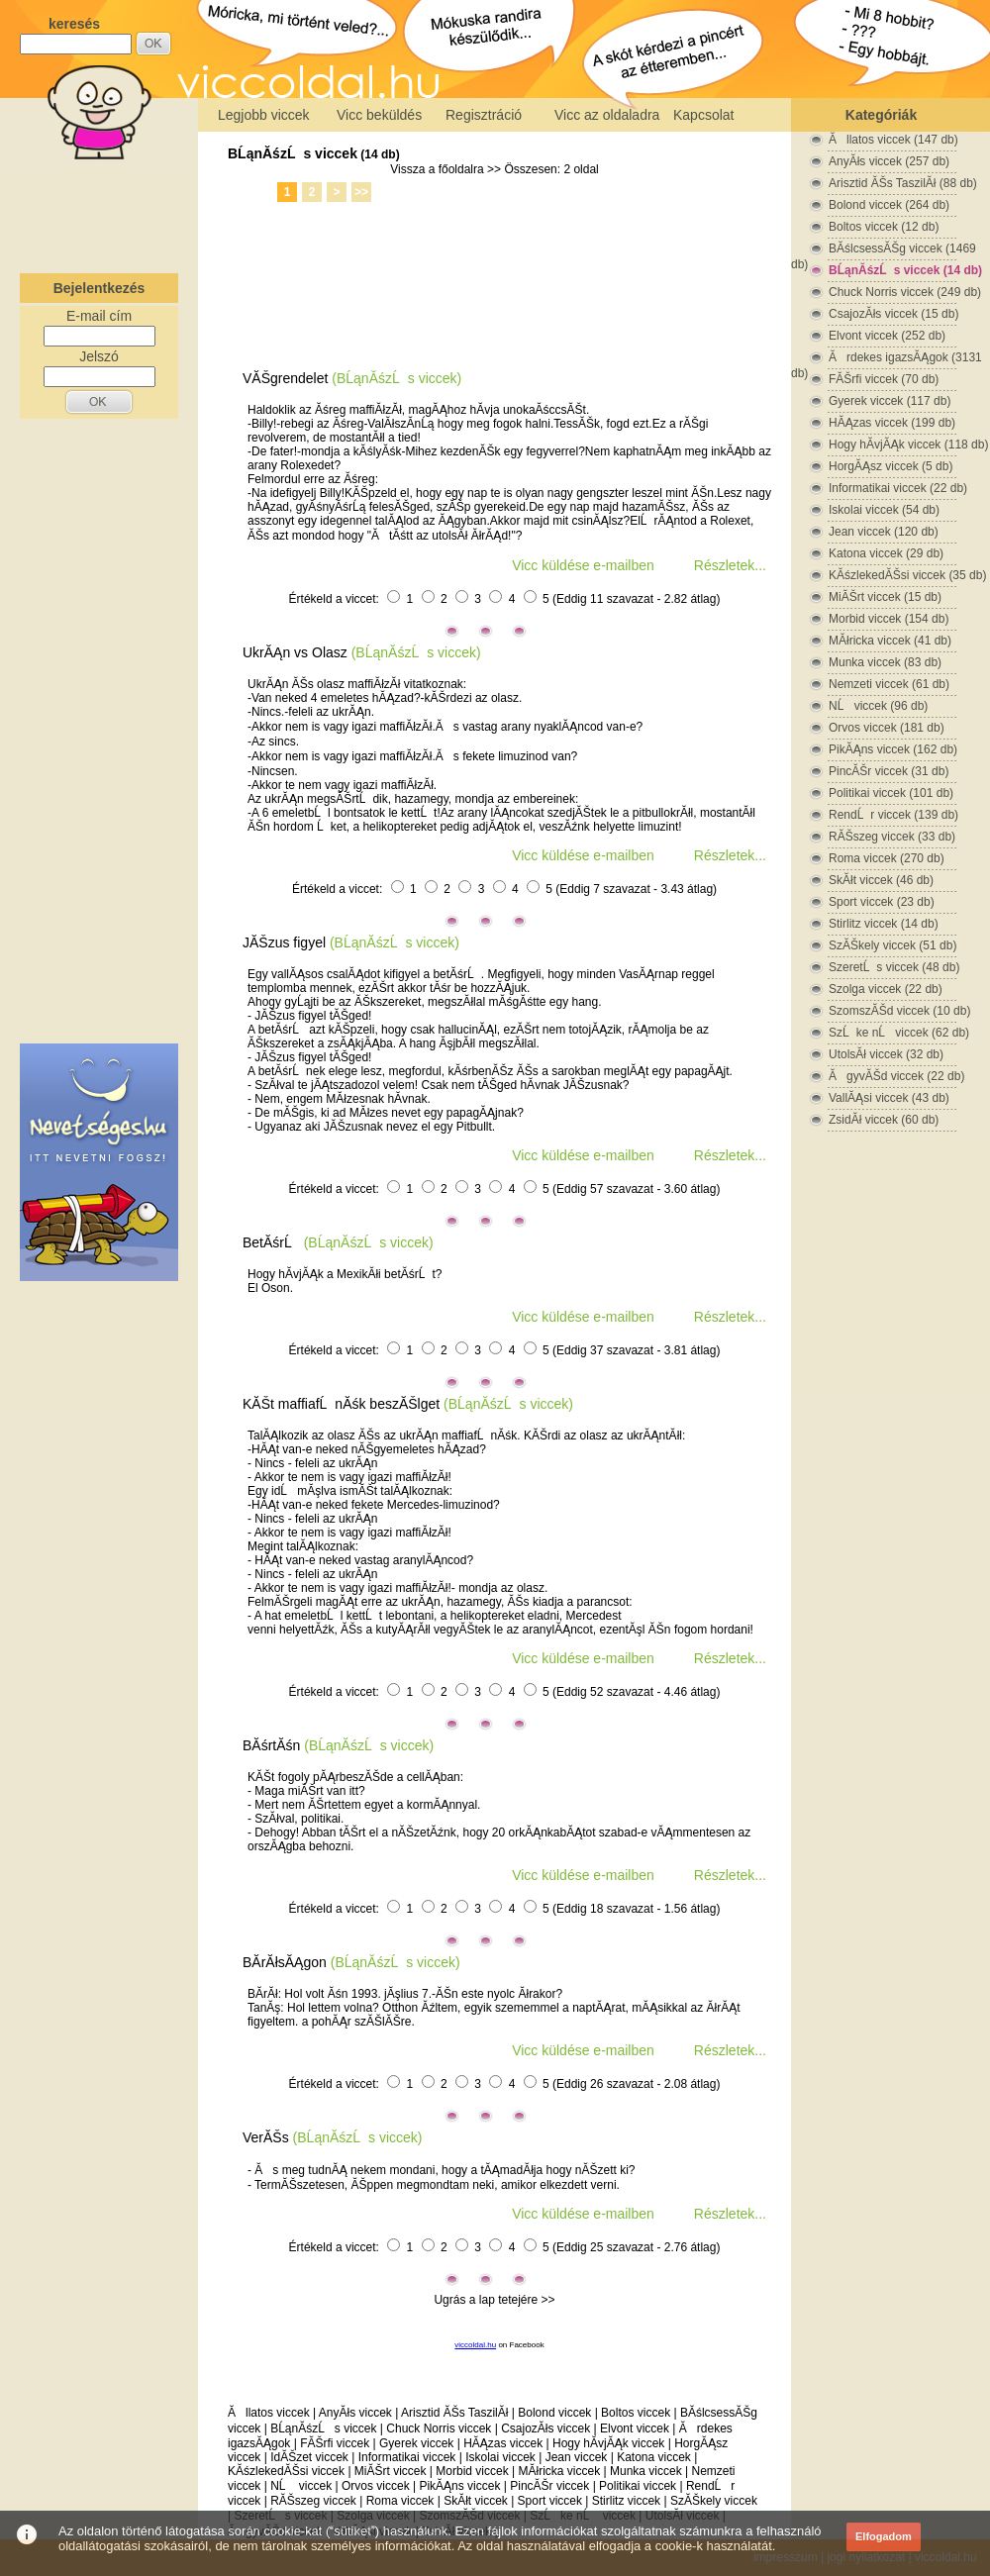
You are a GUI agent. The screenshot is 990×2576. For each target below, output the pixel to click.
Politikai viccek (637, 2486)
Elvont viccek (634, 2428)
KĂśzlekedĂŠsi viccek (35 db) (907, 575)
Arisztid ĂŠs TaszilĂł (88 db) (903, 183)
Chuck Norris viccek (438, 2428)
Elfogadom (883, 2536)
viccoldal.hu (475, 2344)
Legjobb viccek (264, 115)
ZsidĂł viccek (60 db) (884, 1120)
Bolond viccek (554, 2413)
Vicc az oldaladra (606, 115)
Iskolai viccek (500, 2457)
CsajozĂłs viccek (545, 2428)
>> (361, 192)
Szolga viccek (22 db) (885, 989)
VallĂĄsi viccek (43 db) (889, 1098)
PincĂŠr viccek (549, 2486)
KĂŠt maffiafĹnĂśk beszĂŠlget (341, 1404)
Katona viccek (654, 2457)
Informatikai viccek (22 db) (898, 488)
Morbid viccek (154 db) (888, 619)
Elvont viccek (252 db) (887, 336)
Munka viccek (646, 2471)
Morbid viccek (472, 2471)
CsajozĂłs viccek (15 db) (893, 314)
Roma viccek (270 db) (886, 858)
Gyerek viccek (416, 2443)
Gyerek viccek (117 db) (889, 401)
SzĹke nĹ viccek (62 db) (899, 1033)
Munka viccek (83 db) (885, 662)
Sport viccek (550, 2501)
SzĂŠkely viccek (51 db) (892, 945)
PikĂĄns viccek (459, 2486)
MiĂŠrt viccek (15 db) (885, 597)
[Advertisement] (99, 211)
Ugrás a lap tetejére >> (494, 2300)
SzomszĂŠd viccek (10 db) (899, 1011)
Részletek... (730, 565)
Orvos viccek (376, 2486)
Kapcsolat (703, 115)
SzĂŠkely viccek (713, 2501)
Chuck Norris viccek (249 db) (905, 292)
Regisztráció (484, 115)
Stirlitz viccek (626, 2501)
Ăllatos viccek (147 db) (893, 140)
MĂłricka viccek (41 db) (890, 640)
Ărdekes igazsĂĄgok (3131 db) (886, 357)
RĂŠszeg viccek (313, 2501)
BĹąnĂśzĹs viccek (292, 153)
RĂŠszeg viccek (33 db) (892, 836)
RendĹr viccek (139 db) (893, 815)
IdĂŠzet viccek (309, 2457)
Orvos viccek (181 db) (886, 728)
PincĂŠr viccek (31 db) (888, 771)
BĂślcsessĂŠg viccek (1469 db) (883, 249)
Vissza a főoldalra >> (445, 169)
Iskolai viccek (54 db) (884, 510)
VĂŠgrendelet (285, 378)
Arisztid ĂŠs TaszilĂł (454, 2413)
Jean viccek (576, 2457)
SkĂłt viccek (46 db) (881, 880)
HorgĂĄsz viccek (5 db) (890, 466)
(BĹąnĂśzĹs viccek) (396, 378)
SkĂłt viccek (476, 2501)
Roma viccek (400, 2501)
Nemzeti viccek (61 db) (889, 684)
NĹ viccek (301, 2486)
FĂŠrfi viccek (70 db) (884, 379)
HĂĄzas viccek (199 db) (892, 423)
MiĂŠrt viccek (390, 2471)
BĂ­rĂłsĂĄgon (285, 1962)
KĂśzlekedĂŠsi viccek (286, 2471)
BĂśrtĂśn (271, 1745)
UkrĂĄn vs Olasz (295, 652)
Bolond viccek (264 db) (889, 205)
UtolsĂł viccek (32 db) (886, 1054)
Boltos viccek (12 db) (884, 227)
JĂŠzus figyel (284, 942)
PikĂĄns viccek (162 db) (893, 749)
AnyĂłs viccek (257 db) (889, 161)
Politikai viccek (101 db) (891, 793)
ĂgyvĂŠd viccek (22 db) (896, 1076)
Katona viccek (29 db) (886, 553)
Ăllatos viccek (269, 2413)
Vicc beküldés (379, 115)
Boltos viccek (635, 2413)
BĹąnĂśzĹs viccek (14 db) (905, 270)
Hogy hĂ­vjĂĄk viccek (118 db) (908, 444)
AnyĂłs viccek (355, 2413)
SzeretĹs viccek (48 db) (894, 967)
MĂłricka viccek (559, 2471)
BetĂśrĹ (271, 1242)
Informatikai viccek (407, 2457)
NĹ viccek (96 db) (878, 706)
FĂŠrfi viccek (334, 2443)
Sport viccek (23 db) (882, 902)
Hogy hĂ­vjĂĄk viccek (608, 2443)
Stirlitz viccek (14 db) (884, 924)
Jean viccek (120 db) (884, 532)
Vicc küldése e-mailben (583, 565)
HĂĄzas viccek (503, 2443)
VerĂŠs (266, 2137)
